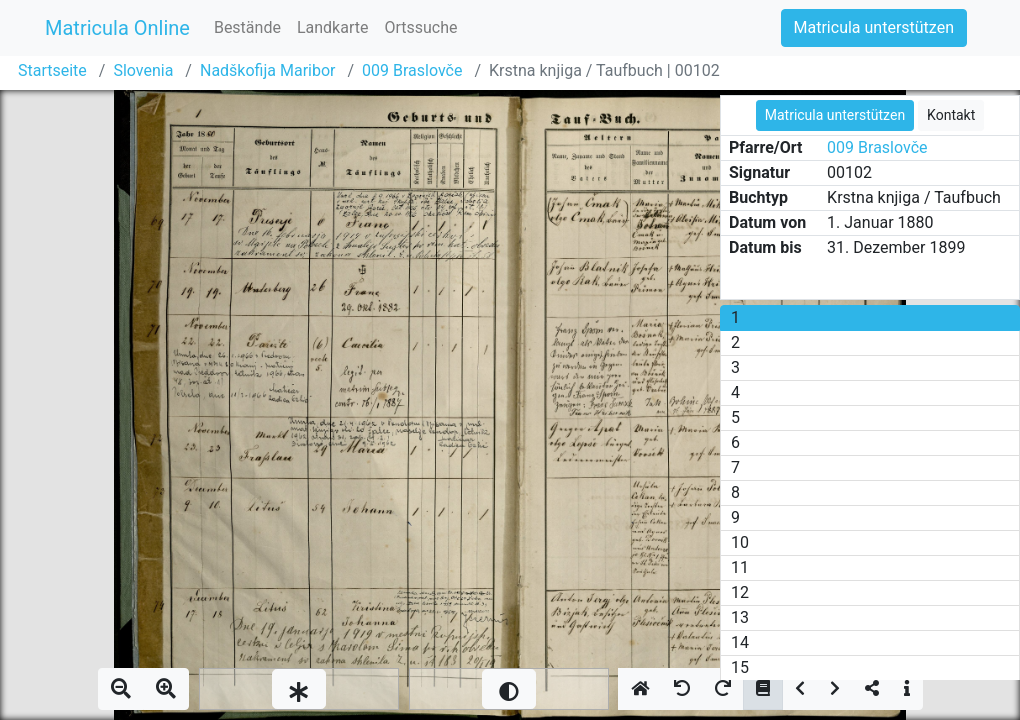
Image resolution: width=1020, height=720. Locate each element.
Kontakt (951, 115)
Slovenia (143, 70)
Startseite (52, 70)
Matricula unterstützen (874, 27)
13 (740, 617)
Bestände (247, 27)
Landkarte (333, 27)
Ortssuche (420, 27)
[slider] (299, 689)
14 (740, 642)
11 (740, 567)
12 (740, 592)
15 (740, 667)
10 (740, 542)
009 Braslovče (412, 70)
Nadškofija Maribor (268, 70)
